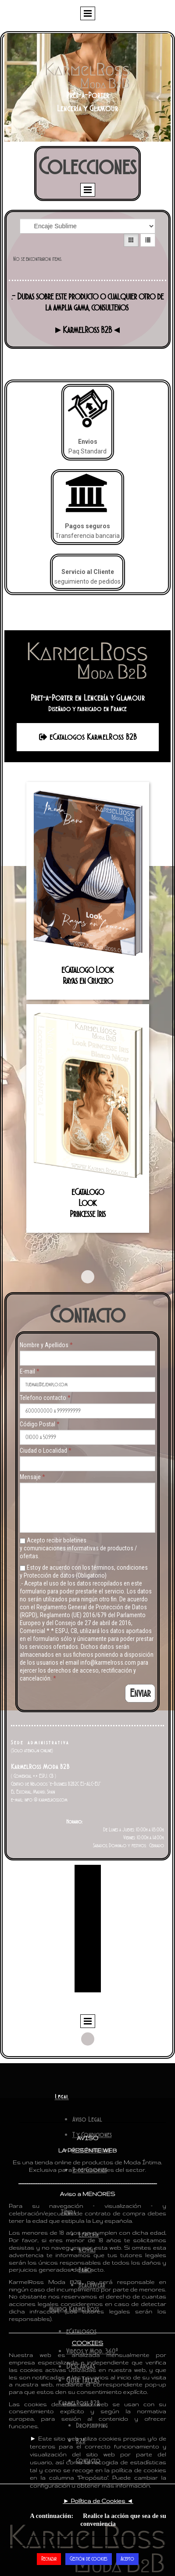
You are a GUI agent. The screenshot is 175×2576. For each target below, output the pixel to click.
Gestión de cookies (88, 2558)
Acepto (127, 2558)
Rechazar (49, 2558)
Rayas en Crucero (88, 981)
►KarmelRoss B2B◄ (88, 330)
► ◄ (98, 2500)
